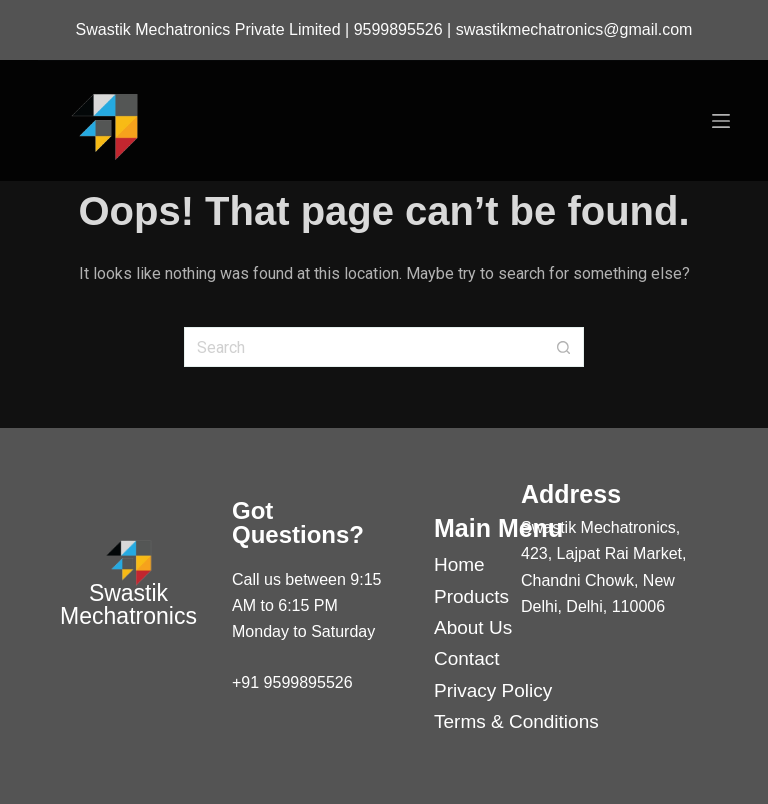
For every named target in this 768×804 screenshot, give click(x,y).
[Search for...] (364, 347)
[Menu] (721, 121)
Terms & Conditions (516, 721)
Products (471, 596)
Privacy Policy (493, 690)
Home (459, 564)
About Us (473, 627)
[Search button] (564, 347)
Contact (466, 658)
